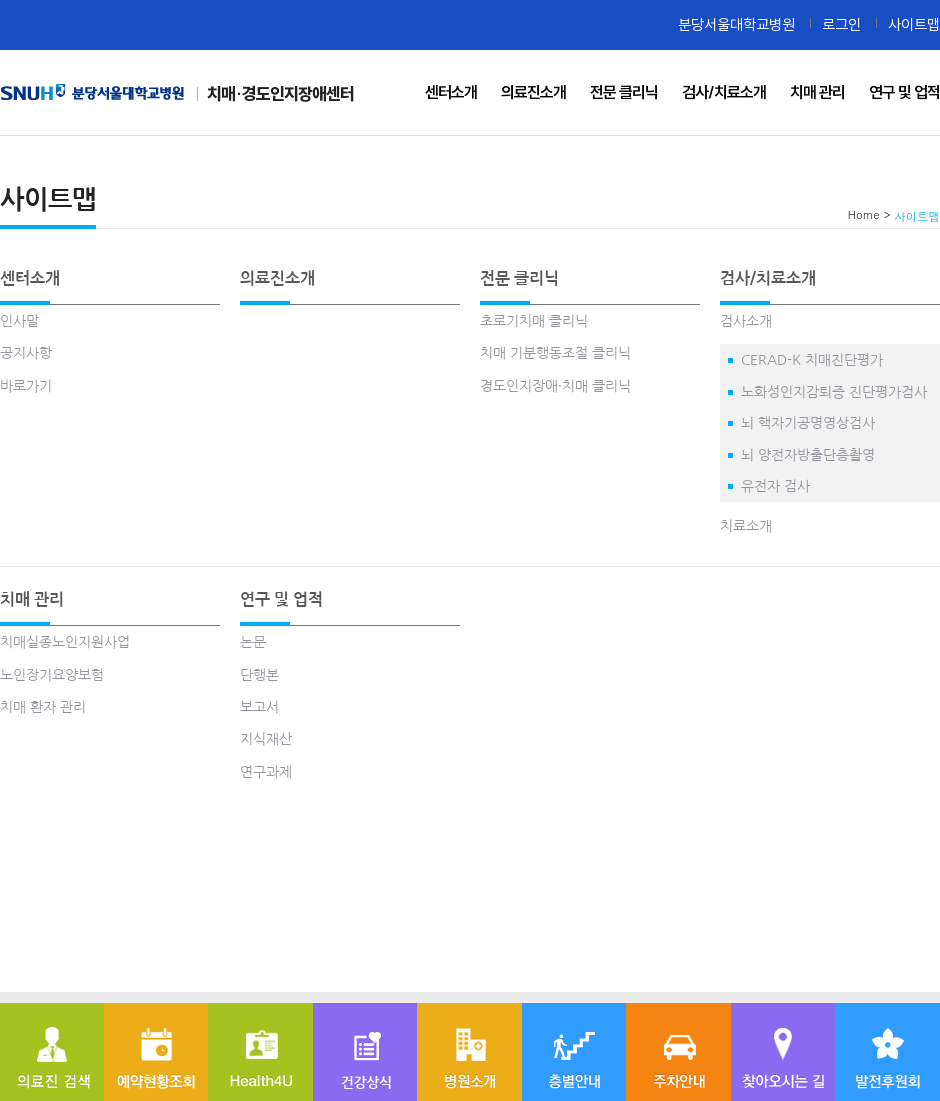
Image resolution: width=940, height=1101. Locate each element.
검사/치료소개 (768, 278)
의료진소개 (277, 278)
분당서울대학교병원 (736, 24)
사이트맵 (914, 24)
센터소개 (30, 278)
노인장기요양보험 (52, 675)
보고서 (259, 707)
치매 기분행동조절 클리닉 (555, 353)
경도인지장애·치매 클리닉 (555, 386)
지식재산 (266, 739)
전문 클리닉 (519, 278)
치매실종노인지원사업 (65, 642)
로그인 (841, 24)
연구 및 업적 (281, 599)
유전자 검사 (775, 486)
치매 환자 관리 (43, 707)
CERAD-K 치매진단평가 (812, 360)
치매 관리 (32, 599)
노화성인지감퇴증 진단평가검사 (834, 392)
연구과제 (266, 772)
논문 (253, 642)
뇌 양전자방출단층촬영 (808, 455)
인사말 (19, 321)
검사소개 (746, 321)
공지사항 (26, 353)
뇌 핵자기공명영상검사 (808, 423)
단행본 (259, 675)
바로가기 (26, 386)
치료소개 (746, 526)
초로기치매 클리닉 (534, 321)
